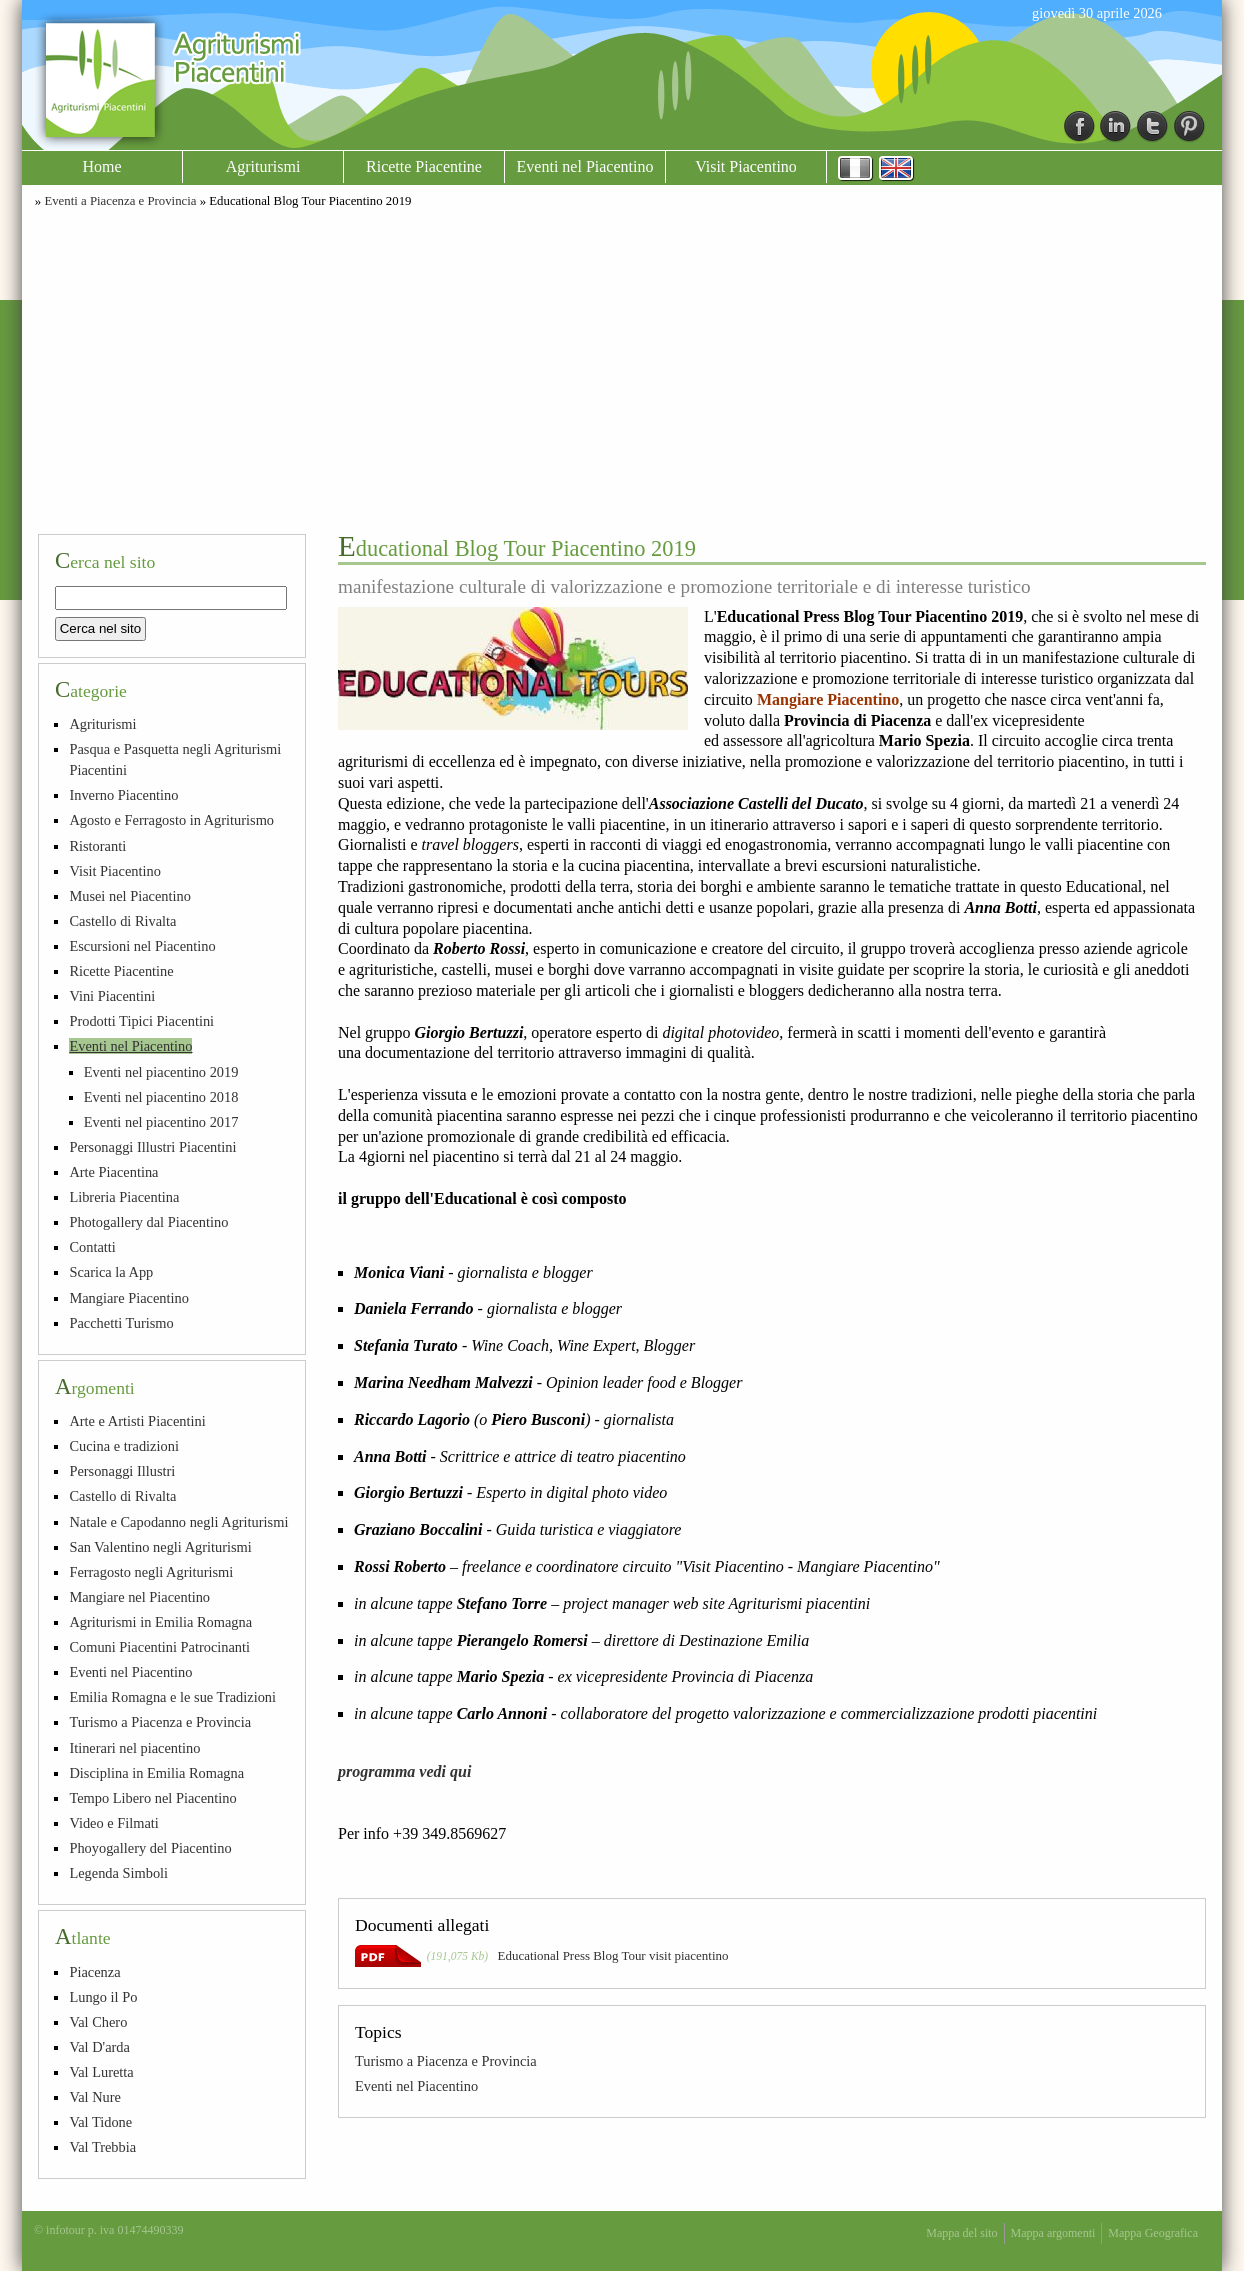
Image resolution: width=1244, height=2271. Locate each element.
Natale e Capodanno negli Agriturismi (178, 1522)
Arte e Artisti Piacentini (137, 1421)
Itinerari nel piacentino (134, 1748)
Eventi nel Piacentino (585, 166)
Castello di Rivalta (122, 921)
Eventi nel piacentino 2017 (161, 1122)
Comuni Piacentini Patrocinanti (159, 1647)
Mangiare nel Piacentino (139, 1597)
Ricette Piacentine (424, 166)
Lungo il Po (103, 1997)
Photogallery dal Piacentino (148, 1222)
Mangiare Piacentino (128, 1298)
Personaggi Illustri (122, 1471)
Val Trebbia (102, 2147)
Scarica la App (111, 1272)
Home (101, 166)
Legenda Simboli (118, 1873)
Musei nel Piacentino (130, 896)
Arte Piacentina (113, 1172)
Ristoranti (97, 846)
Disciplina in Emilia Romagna (156, 1773)
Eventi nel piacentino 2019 (161, 1072)
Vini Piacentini (112, 996)
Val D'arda (99, 2047)
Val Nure (95, 2097)
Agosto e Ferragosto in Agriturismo (171, 820)
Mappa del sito (961, 2233)
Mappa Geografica (1153, 2233)
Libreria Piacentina (124, 1197)
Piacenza (94, 1972)
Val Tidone (100, 2122)
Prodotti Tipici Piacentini (141, 1021)
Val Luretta (101, 2072)
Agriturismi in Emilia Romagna (160, 1622)
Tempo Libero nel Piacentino (152, 1798)
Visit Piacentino (746, 166)
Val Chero (98, 2022)
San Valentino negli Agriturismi (160, 1547)
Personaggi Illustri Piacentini (152, 1147)
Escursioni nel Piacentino (142, 946)
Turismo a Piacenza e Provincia (446, 2061)
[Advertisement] (622, 368)
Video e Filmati (113, 1823)
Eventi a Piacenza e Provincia (120, 201)
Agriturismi (263, 166)
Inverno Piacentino (123, 795)
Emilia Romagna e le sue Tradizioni (172, 1697)
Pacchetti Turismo (121, 1323)
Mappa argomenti (1053, 2233)
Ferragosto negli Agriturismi (151, 1572)
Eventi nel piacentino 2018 (161, 1097)
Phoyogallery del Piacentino (150, 1848)
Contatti (92, 1247)
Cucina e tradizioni (124, 1446)
